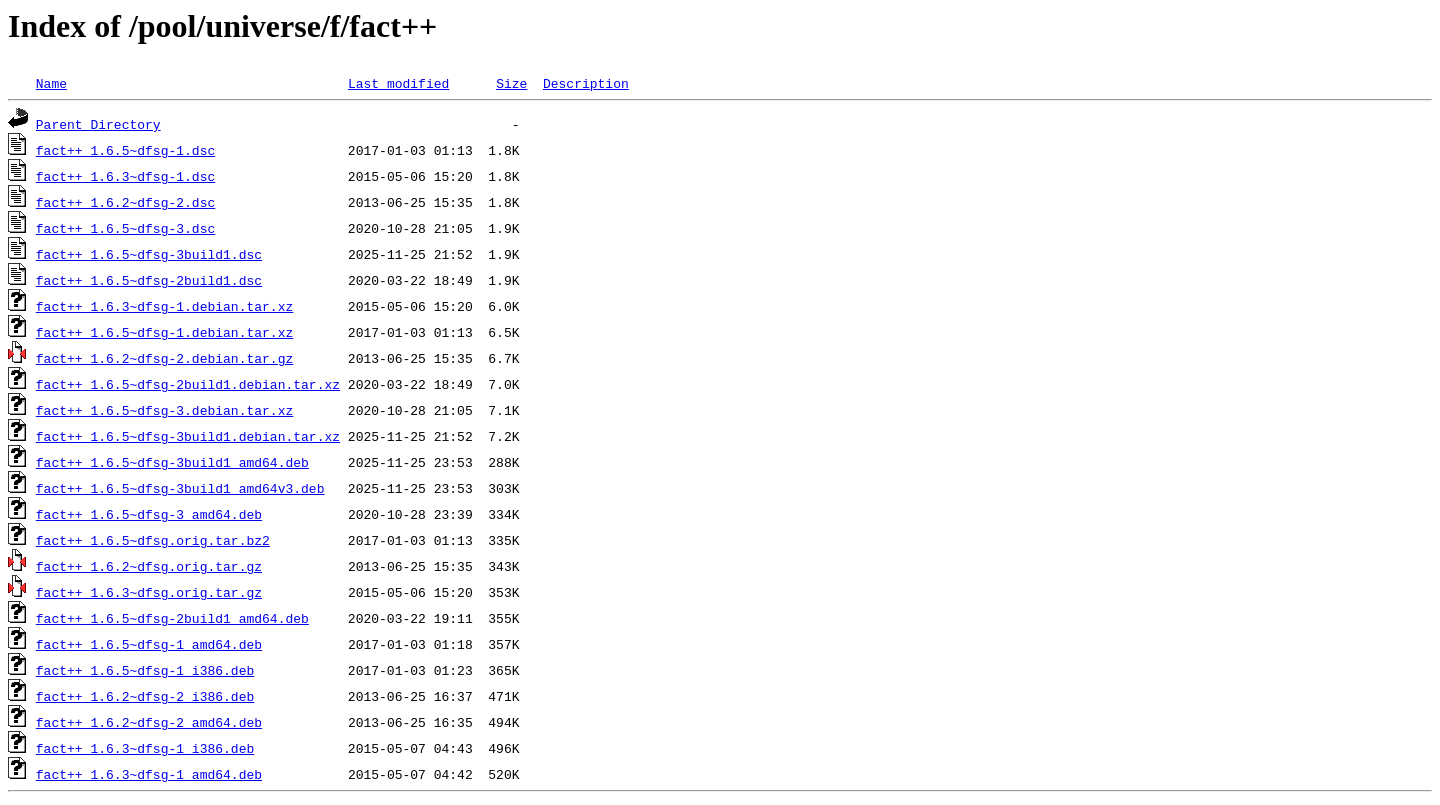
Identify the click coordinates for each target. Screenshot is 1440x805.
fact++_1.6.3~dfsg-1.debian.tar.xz (164, 306)
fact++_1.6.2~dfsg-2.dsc (125, 202)
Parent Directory (98, 124)
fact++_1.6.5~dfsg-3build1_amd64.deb (172, 462)
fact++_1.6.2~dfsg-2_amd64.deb (149, 722)
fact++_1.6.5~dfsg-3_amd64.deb (149, 514)
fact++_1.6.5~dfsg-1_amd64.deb (149, 644)
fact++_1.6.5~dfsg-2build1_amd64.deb (172, 618)
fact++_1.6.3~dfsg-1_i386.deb (145, 748)
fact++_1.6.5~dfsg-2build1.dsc (149, 280)
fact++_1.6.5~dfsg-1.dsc (125, 150)
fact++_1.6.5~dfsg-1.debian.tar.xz (164, 332)
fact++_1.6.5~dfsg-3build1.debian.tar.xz (188, 436)
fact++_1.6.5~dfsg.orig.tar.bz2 (153, 540)
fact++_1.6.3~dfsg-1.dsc (125, 176)
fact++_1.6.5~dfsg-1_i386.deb (145, 670)
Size (511, 83)
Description (586, 83)
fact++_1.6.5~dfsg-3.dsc (125, 228)
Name (51, 83)
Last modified (398, 83)
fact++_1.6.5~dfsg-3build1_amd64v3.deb (180, 488)
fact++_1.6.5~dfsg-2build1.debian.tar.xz (188, 384)
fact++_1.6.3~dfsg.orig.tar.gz (149, 592)
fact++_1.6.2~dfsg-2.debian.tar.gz (164, 358)
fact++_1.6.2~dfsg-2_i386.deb (145, 696)
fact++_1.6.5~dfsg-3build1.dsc (149, 254)
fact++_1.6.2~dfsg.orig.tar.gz (149, 566)
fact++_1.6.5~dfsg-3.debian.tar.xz (164, 410)
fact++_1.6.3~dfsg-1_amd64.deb (149, 774)
